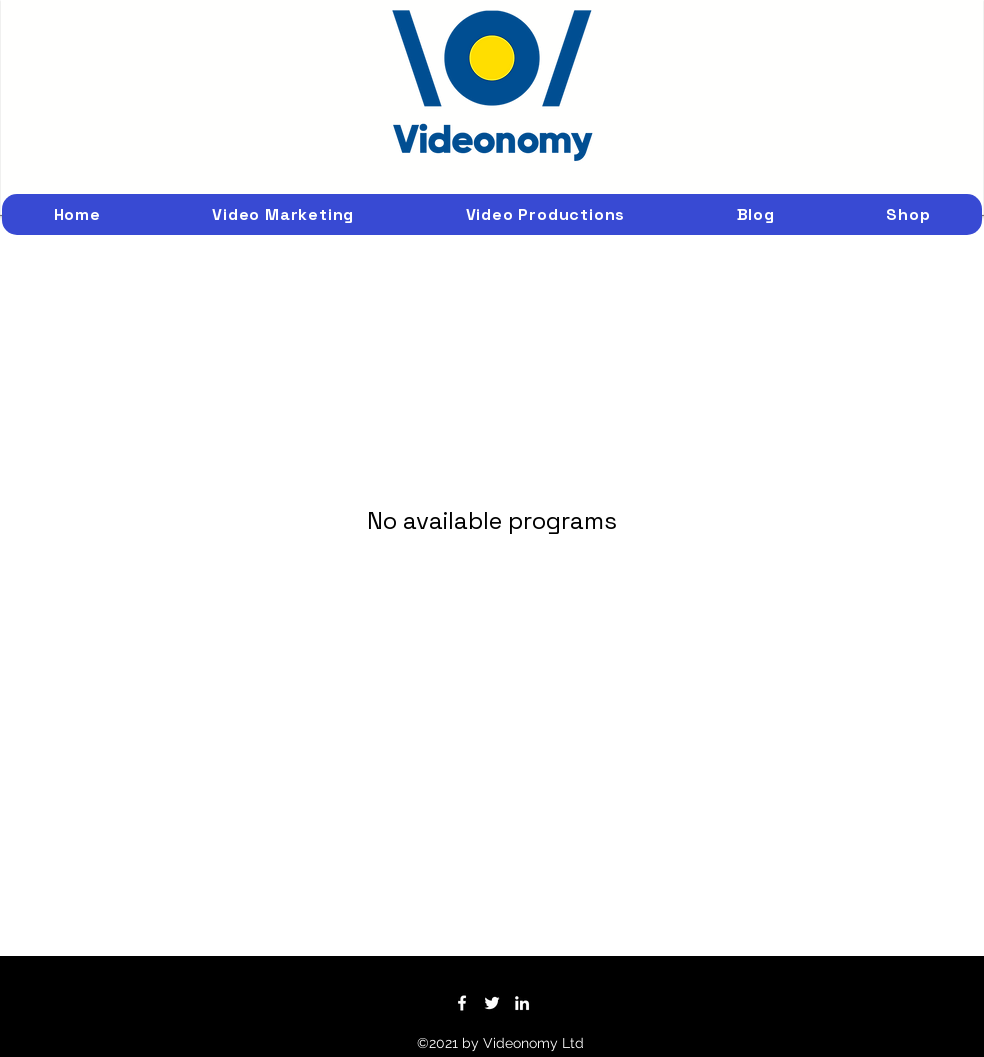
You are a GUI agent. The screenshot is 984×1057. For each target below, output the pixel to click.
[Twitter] (492, 1003)
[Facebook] (462, 1003)
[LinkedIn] (522, 1003)
